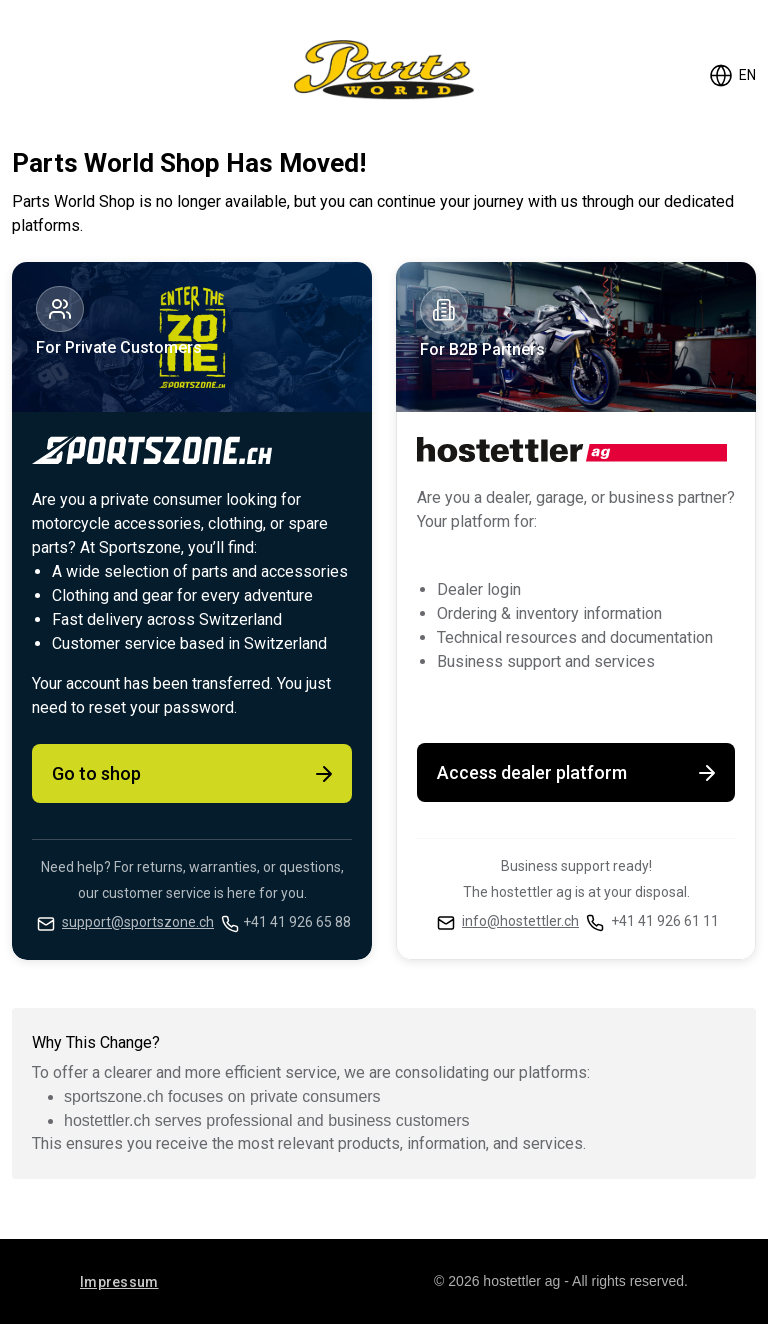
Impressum (119, 1282)
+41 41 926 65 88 (297, 922)
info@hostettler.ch (520, 921)
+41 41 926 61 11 (665, 921)
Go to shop (194, 774)
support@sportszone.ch (138, 922)
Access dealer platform (578, 773)
